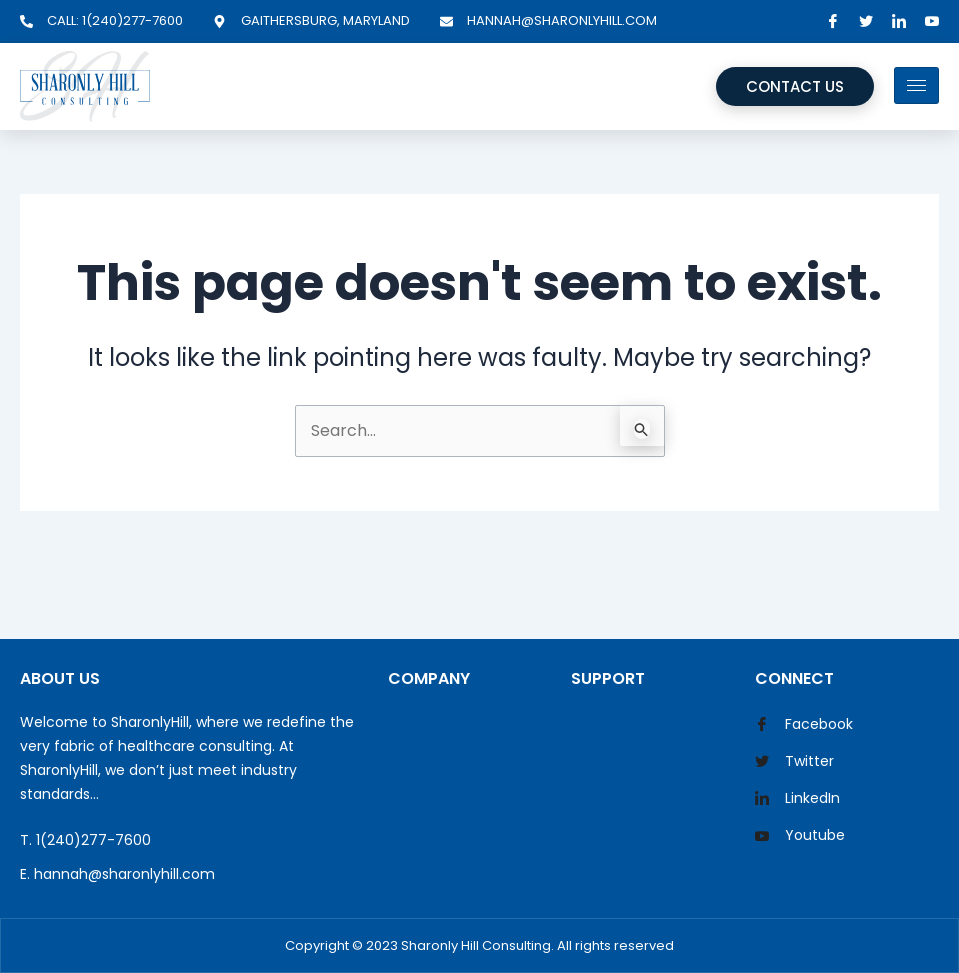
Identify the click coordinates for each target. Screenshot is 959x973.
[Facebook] (833, 21)
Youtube (800, 837)
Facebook (804, 725)
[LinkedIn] (899, 21)
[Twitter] (866, 21)
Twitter (794, 762)
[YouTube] (932, 21)
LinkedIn (797, 799)
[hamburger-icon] (916, 85)
